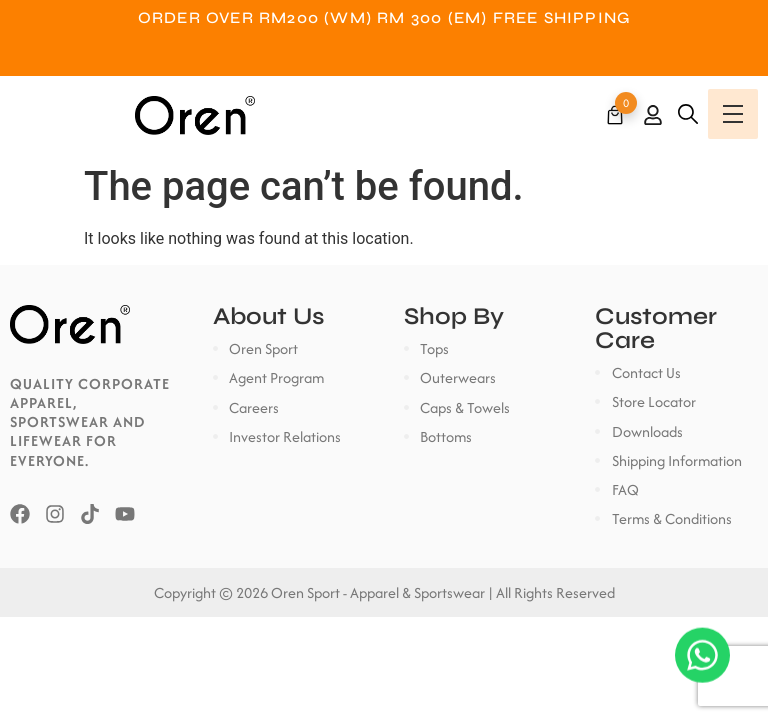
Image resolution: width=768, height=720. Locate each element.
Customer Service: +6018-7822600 (384, 57)
